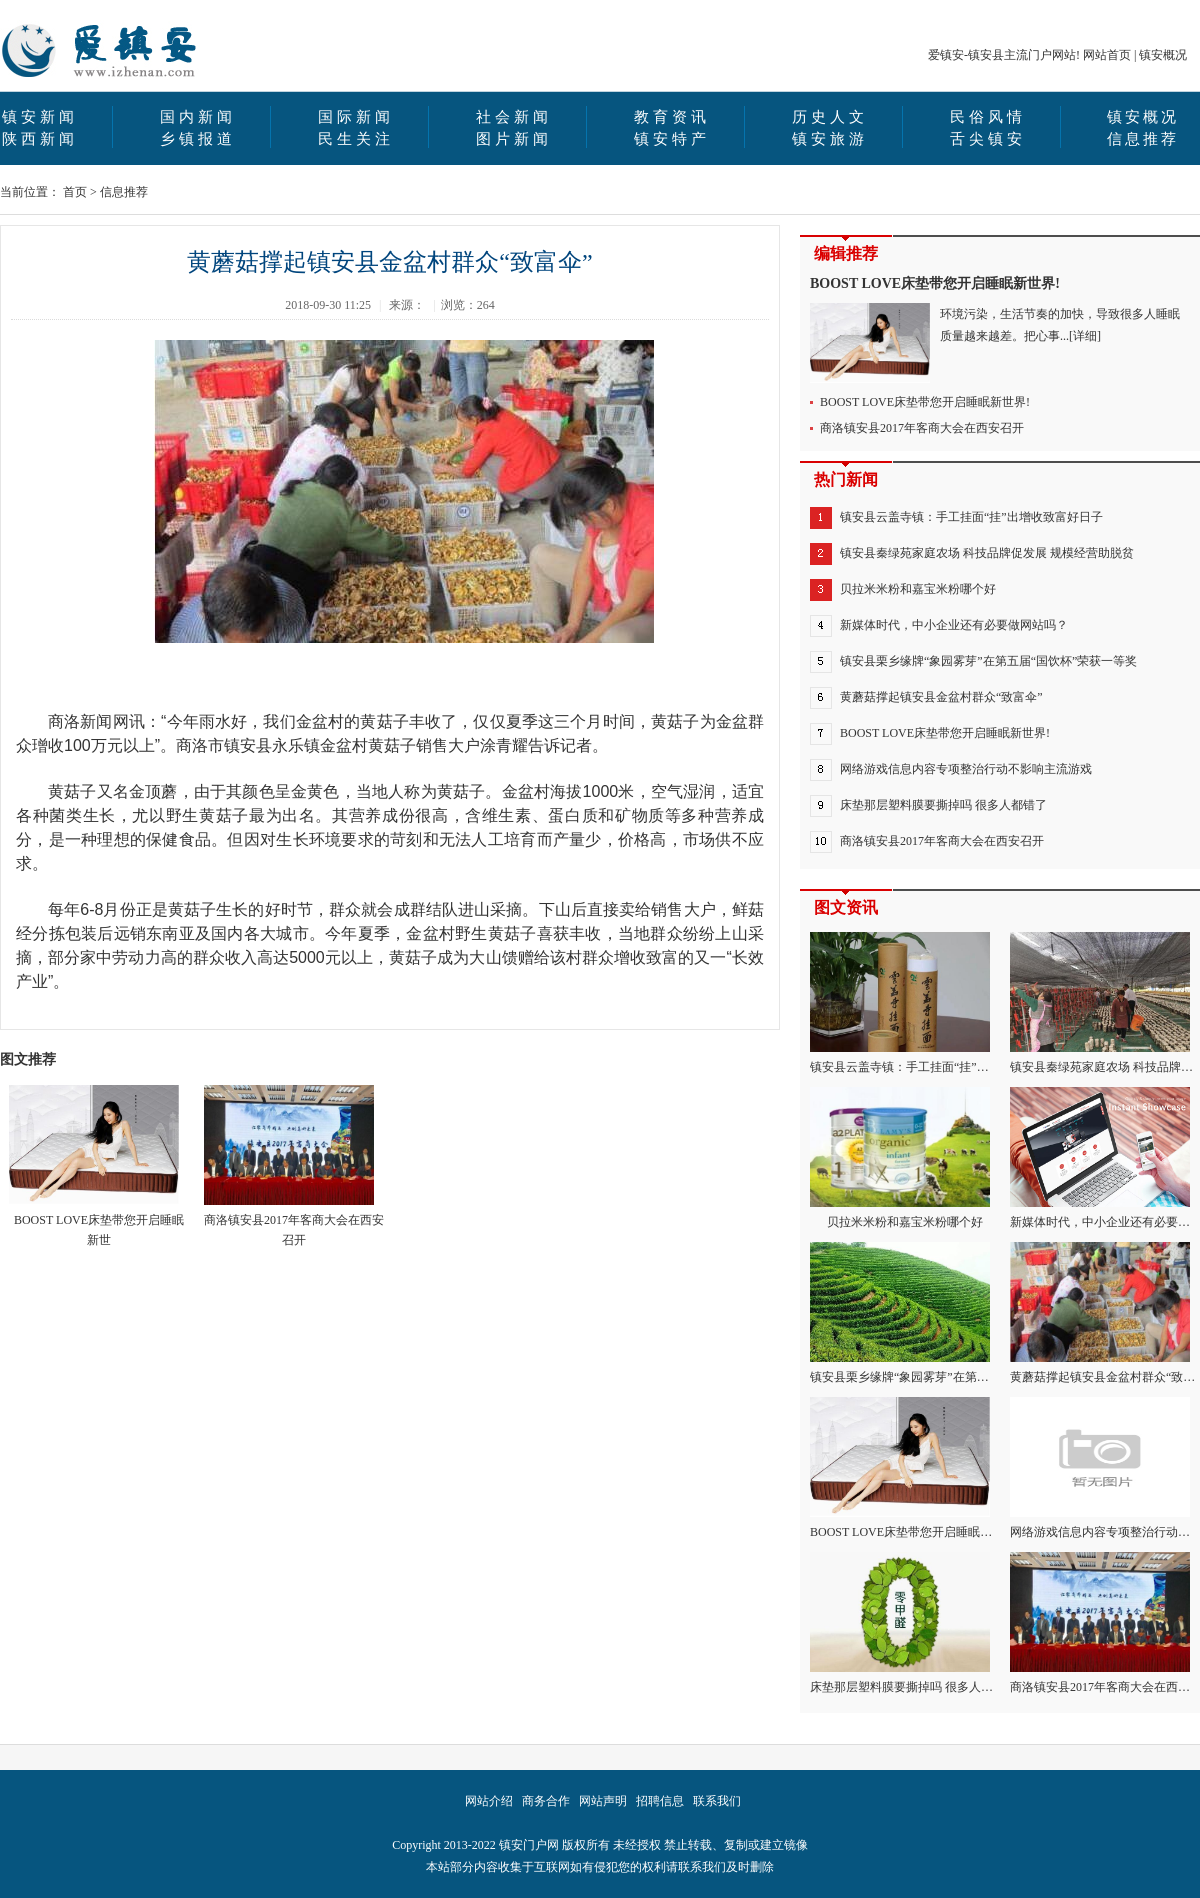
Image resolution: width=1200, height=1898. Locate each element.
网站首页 (1107, 55)
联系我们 (717, 1801)
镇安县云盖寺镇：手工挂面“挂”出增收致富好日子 (971, 517)
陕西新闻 (40, 139)
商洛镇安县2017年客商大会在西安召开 (294, 1166)
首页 (75, 192)
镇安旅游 (830, 139)
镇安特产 (672, 139)
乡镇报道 (198, 139)
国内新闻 (198, 117)
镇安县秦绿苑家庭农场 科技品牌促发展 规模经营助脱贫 (987, 553)
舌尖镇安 (988, 139)
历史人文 (830, 117)
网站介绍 (489, 1801)
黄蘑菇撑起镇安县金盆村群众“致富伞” (941, 697)
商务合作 (546, 1801)
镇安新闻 (40, 117)
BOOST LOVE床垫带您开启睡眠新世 (96, 1166)
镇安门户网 (529, 1845)
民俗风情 (988, 117)
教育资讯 (672, 117)
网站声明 (603, 1801)
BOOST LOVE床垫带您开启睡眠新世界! (935, 283)
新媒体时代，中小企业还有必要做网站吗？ (954, 625)
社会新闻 (514, 117)
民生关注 (356, 139)
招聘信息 (660, 1801)
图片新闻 (514, 139)
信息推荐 (1143, 139)
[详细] (1085, 336)
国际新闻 (356, 117)
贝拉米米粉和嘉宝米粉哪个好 (918, 589)
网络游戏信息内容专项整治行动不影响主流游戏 (966, 769)
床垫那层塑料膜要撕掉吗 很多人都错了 (943, 805)
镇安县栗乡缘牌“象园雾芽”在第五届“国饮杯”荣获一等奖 (988, 661)
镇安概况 (1163, 55)
